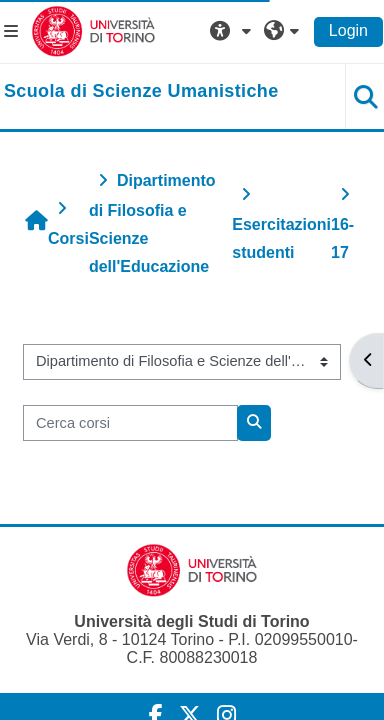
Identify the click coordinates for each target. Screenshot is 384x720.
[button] (233, 31)
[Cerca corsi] (130, 423)
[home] (141, 92)
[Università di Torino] (93, 30)
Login (348, 30)
